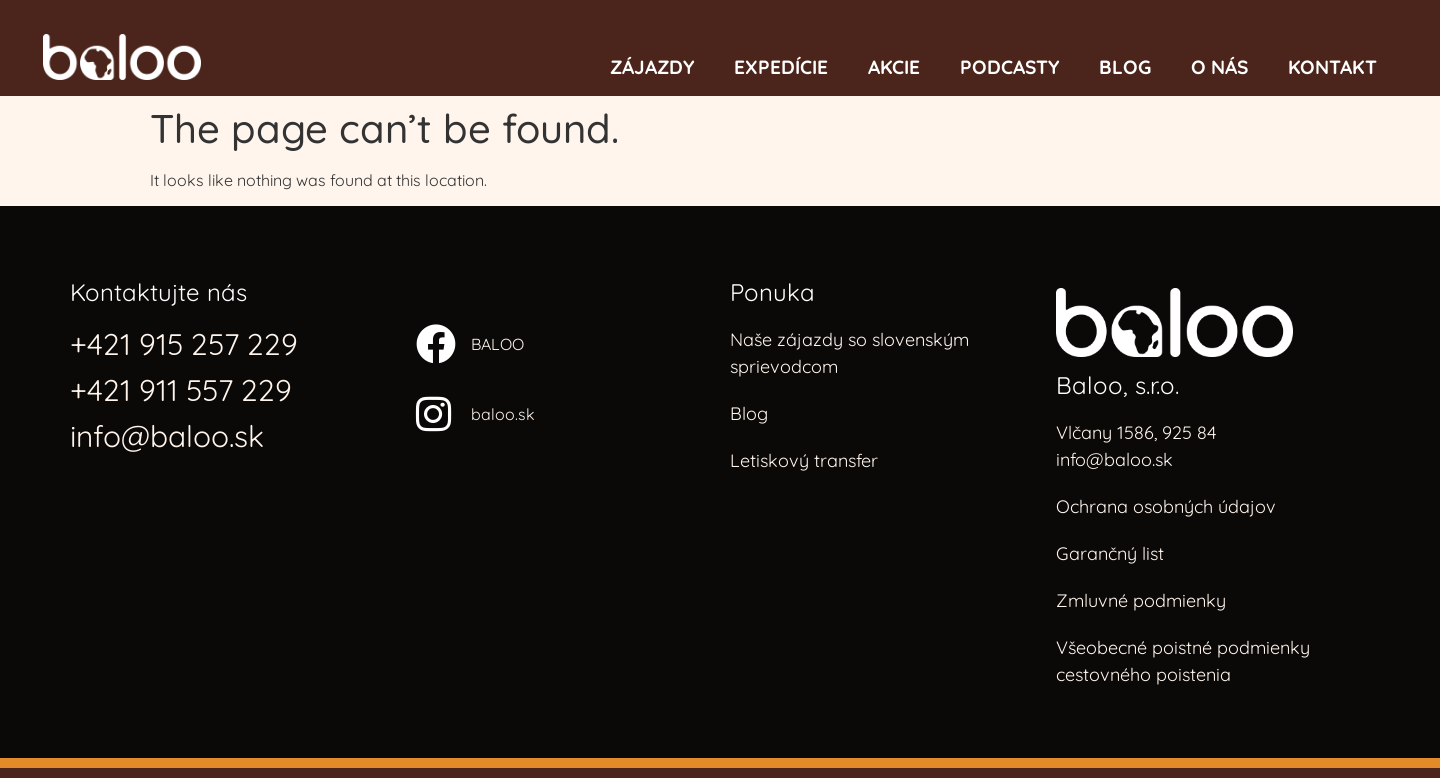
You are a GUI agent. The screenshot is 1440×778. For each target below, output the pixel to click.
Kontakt (1332, 67)
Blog (1125, 67)
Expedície (781, 67)
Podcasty (1009, 67)
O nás (1219, 67)
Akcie (894, 67)
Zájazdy (652, 67)
